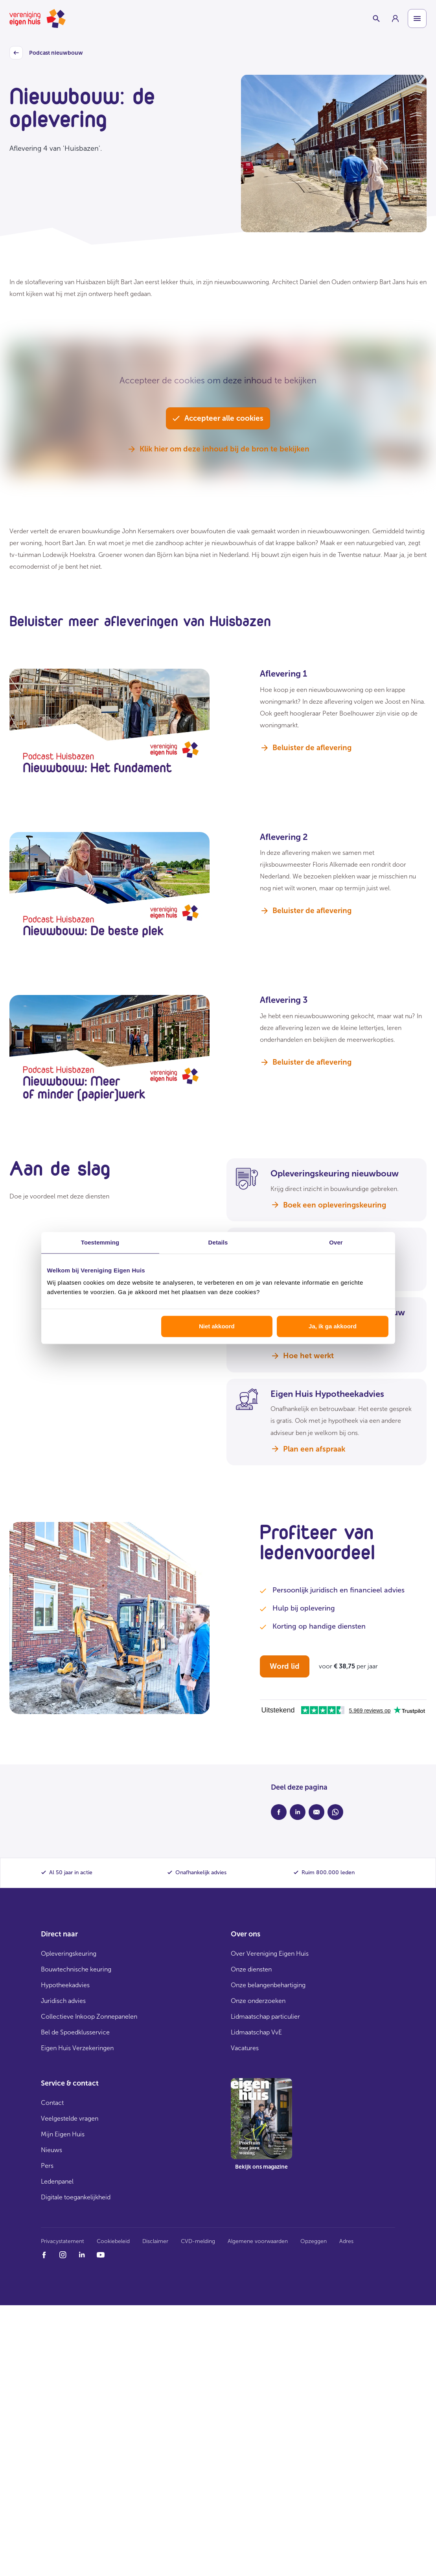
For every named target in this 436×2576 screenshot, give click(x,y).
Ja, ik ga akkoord (333, 1326)
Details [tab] (218, 1242)
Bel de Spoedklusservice (75, 2032)
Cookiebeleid (113, 2241)
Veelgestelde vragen (69, 2118)
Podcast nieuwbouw (46, 53)
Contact (52, 2102)
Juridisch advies (63, 2001)
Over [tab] (336, 1242)
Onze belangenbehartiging (268, 1985)
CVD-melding (198, 2241)
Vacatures (245, 2048)
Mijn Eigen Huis (63, 2134)
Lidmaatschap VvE (256, 2032)
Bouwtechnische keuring (76, 1969)
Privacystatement (62, 2241)
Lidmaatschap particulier (265, 2016)
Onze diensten (251, 1969)
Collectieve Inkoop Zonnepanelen (89, 2016)
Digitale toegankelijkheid (75, 2197)
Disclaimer (155, 2241)
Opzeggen (313, 2241)
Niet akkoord (217, 1326)
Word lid (285, 1666)
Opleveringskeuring (68, 1953)
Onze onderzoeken (258, 2001)
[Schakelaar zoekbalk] (376, 18)
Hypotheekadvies (65, 1985)
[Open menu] (417, 18)
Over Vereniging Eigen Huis (270, 1953)
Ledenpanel (57, 2181)
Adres (346, 2241)
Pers (47, 2165)
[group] (395, 18)
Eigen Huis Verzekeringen (77, 2048)
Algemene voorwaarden (258, 2241)
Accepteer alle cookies (218, 418)
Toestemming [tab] (100, 1242)
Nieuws (51, 2150)
